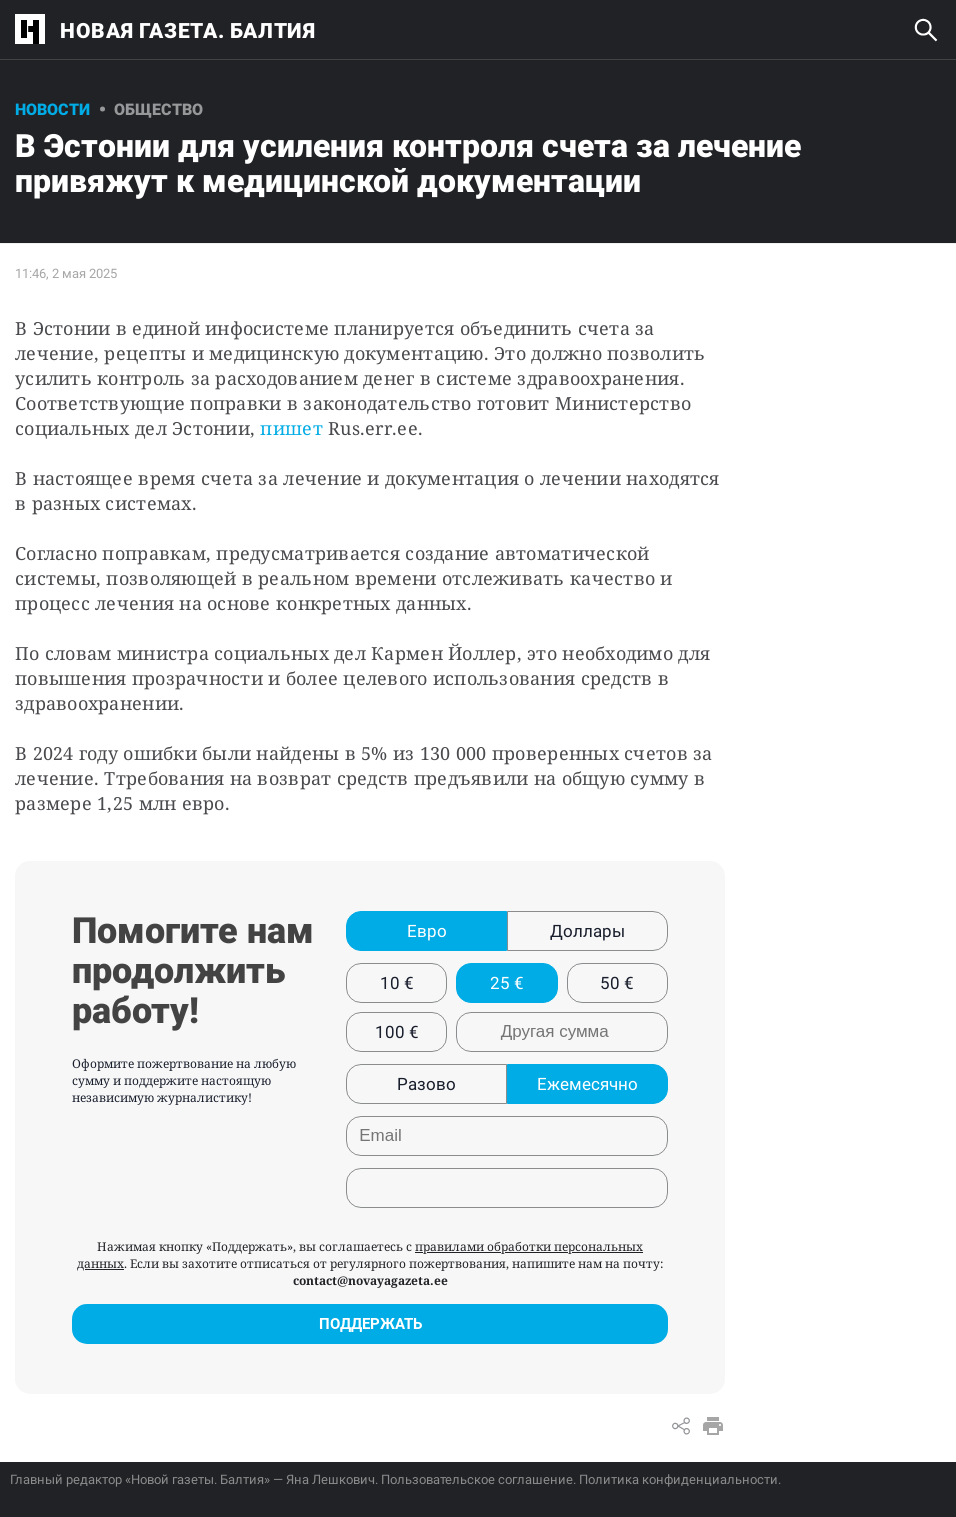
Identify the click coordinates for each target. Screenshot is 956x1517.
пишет (294, 428)
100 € (397, 1032)
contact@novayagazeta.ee (370, 1280)
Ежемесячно (587, 1084)
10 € (397, 983)
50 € (617, 983)
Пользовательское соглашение (477, 1479)
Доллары (587, 931)
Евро (427, 931)
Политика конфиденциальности (678, 1479)
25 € (507, 983)
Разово (426, 1084)
